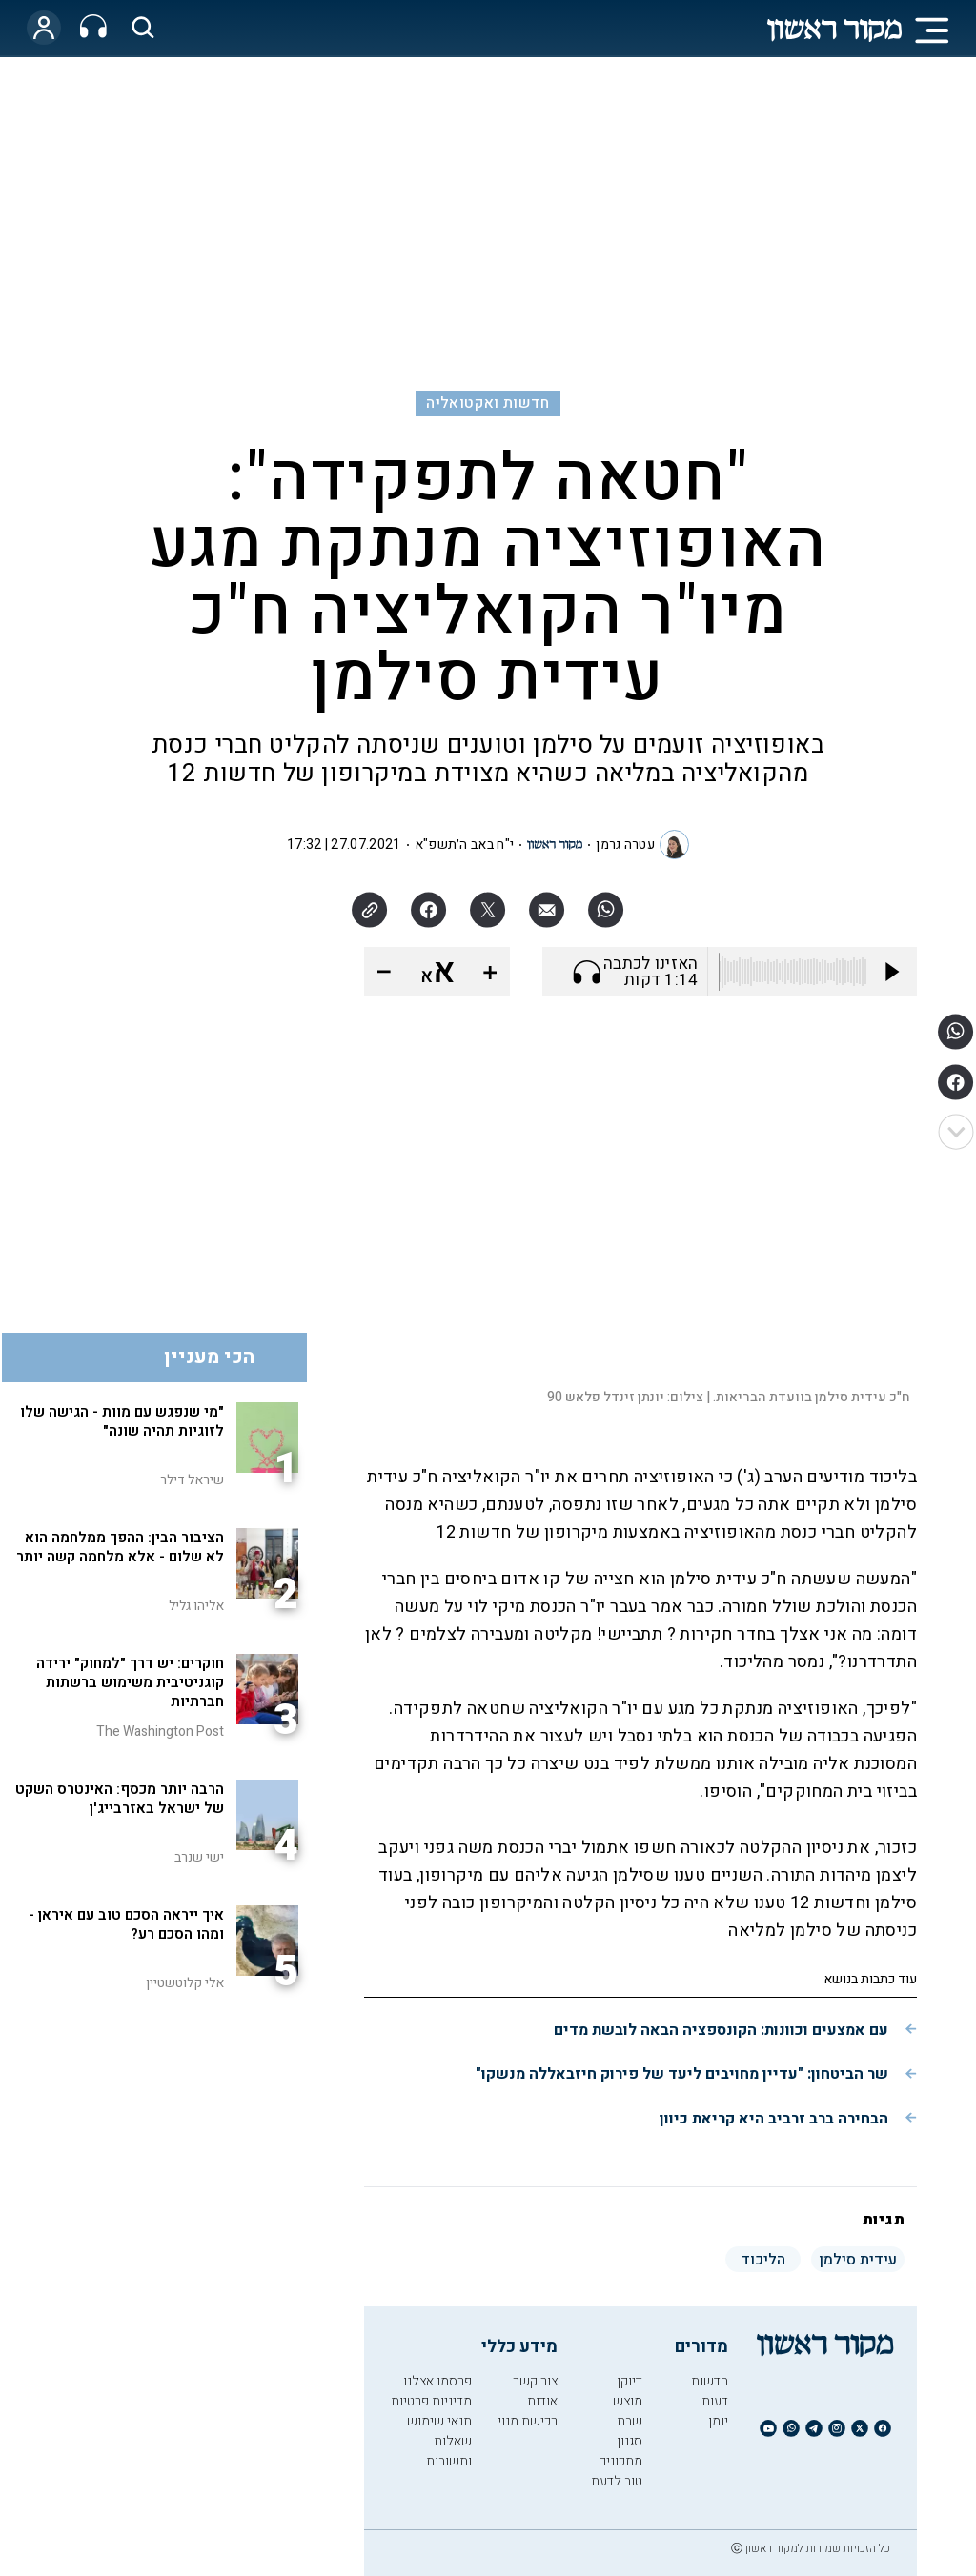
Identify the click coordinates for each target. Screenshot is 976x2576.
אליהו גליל (196, 1606)
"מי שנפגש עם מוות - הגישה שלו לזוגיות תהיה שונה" (122, 1421)
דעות (715, 2401)
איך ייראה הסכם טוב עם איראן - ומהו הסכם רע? (126, 1924)
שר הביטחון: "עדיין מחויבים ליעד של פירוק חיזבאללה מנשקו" (682, 2074)
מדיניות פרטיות (431, 2401)
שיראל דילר (192, 1480)
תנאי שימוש (439, 2421)
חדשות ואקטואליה (487, 403)
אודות (542, 2401)
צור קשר (535, 2381)
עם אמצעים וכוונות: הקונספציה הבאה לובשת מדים (721, 2030)
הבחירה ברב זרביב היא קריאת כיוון (774, 2118)
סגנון (629, 2441)
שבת (629, 2421)
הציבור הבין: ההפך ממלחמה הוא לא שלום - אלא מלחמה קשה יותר (120, 1547)
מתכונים (620, 2461)
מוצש (627, 2401)
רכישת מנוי (528, 2421)
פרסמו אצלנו (437, 2381)
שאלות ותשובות (449, 2451)
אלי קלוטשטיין (185, 1983)
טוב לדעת (616, 2481)
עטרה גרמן (625, 845)
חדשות (709, 2381)
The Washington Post (160, 1731)
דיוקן (629, 2381)
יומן (718, 2421)
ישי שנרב (199, 1857)
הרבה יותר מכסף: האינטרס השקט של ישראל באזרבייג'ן (119, 1799)
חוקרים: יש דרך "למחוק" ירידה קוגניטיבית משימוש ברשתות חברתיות (130, 1682)
